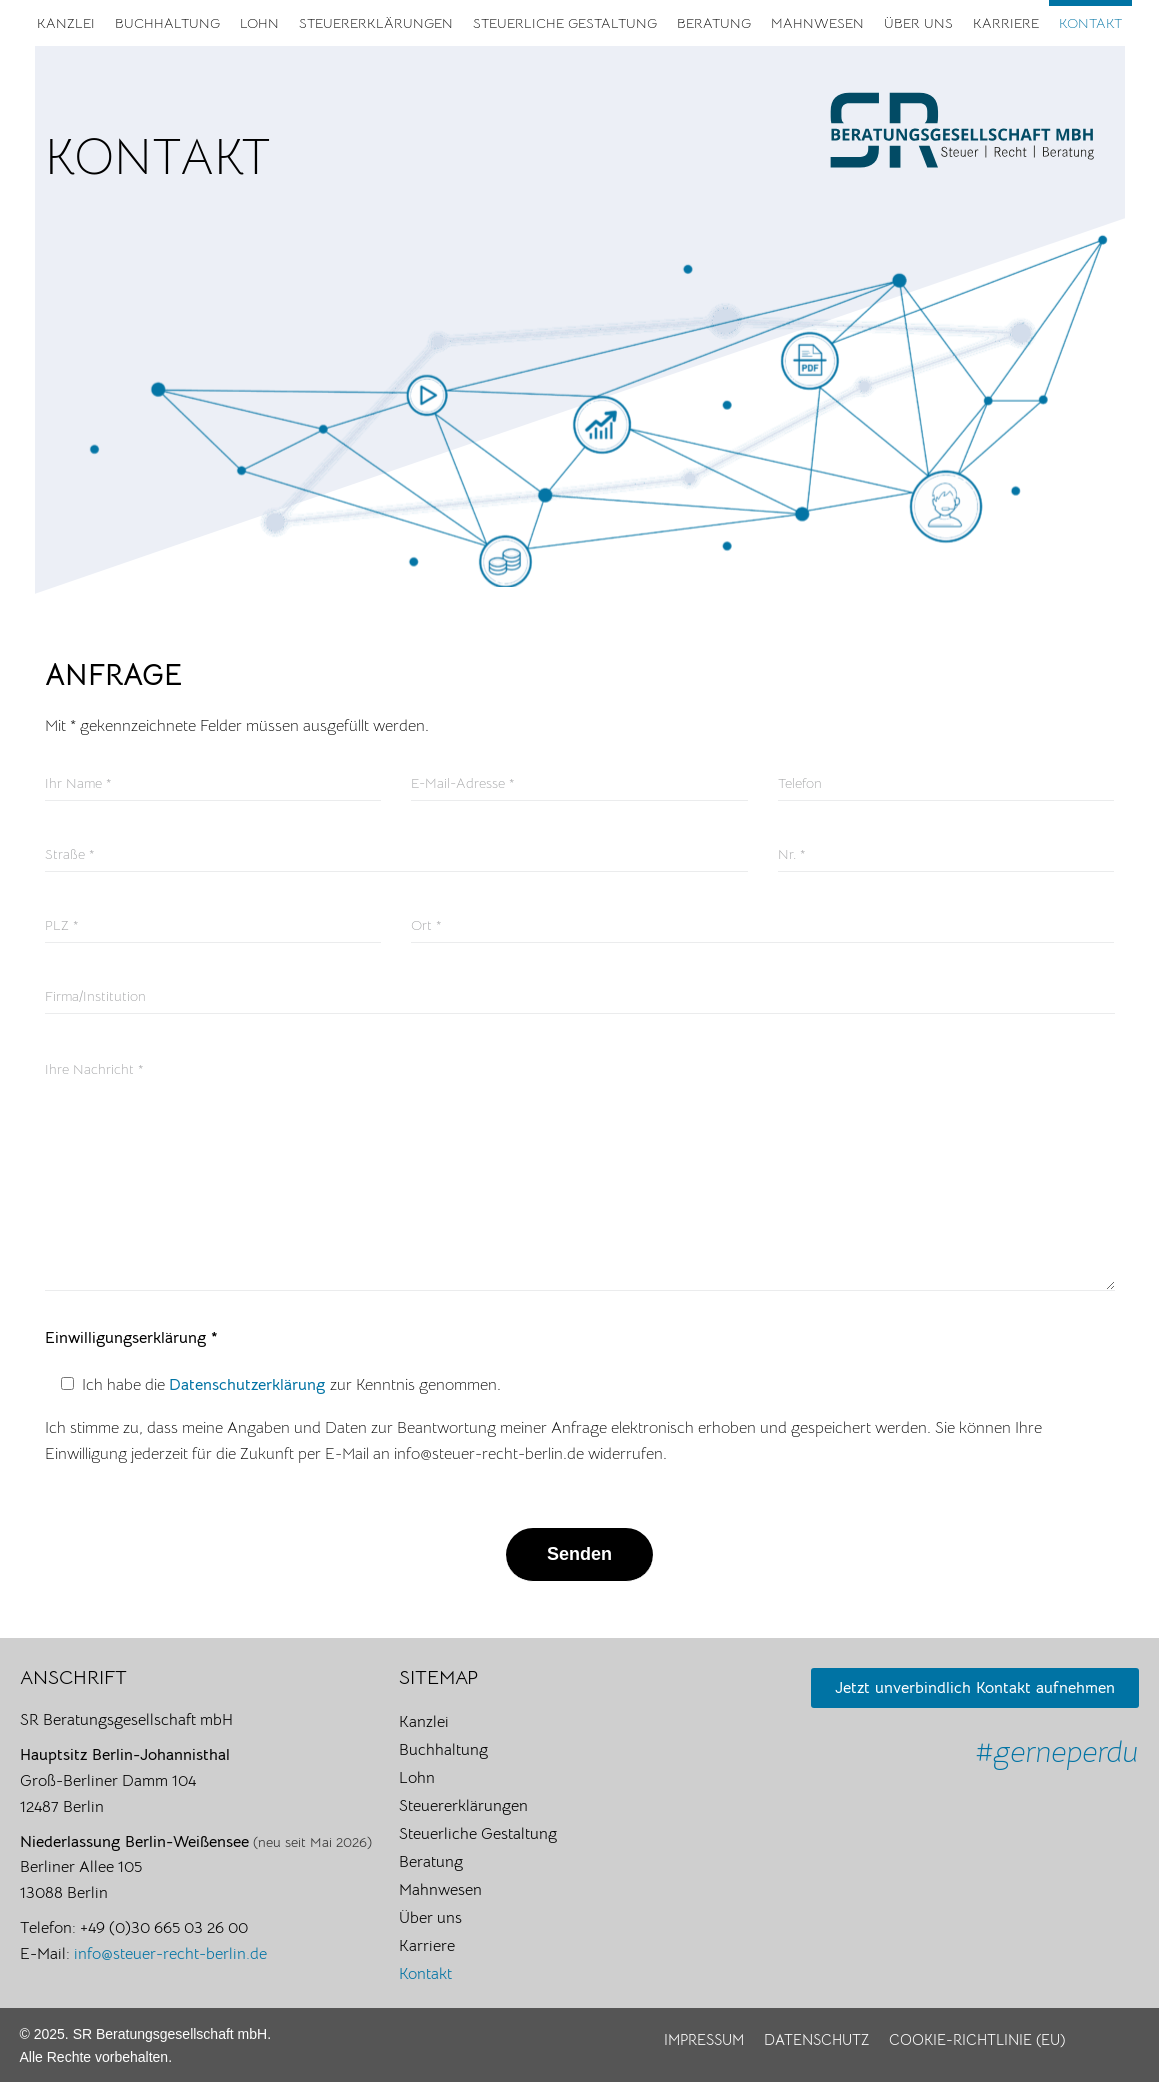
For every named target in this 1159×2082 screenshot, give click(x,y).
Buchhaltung (167, 23)
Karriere (1006, 23)
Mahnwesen (817, 23)
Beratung (714, 23)
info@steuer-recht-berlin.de (170, 1954)
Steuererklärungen (376, 23)
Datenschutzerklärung (249, 1385)
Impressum (704, 2039)
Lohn (259, 23)
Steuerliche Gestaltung (565, 23)
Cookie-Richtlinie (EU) (977, 2039)
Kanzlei (66, 23)
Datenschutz (816, 2039)
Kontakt (1090, 23)
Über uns (918, 23)
